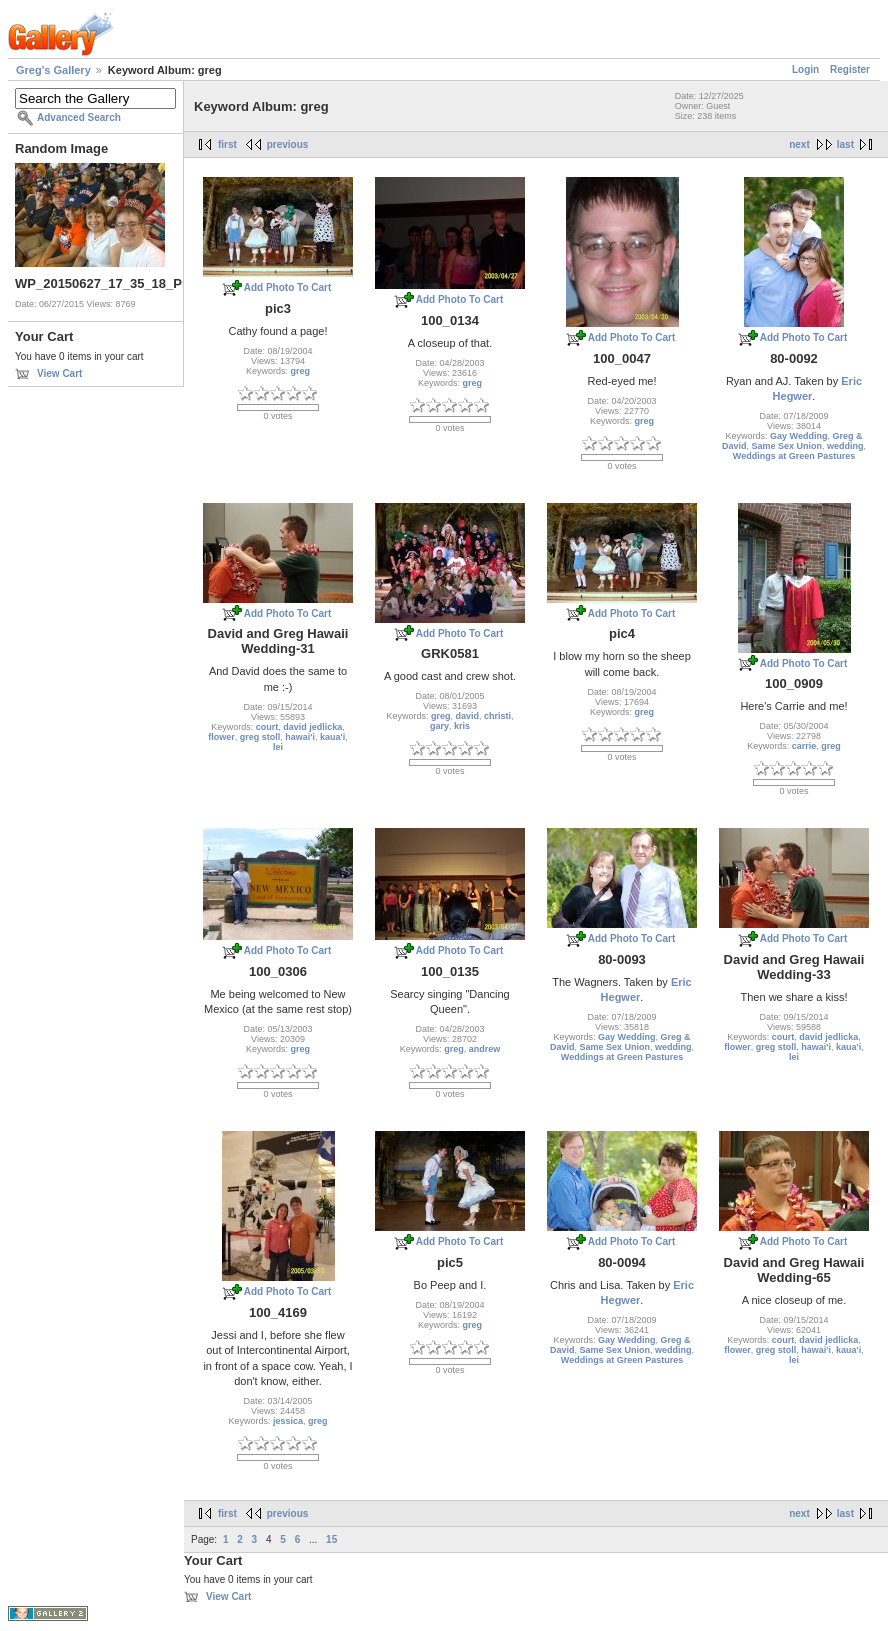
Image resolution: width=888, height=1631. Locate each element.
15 (331, 1539)
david (468, 716)
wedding (845, 446)
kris (462, 726)
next (799, 144)
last (845, 144)
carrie (804, 746)
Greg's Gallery (53, 70)
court (267, 727)
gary (439, 726)
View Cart (59, 373)
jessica (288, 1421)
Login (805, 69)
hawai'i (300, 737)
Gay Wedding (798, 436)
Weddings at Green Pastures (794, 456)
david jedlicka (312, 727)
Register (850, 69)
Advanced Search (79, 117)
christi (497, 716)
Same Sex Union (786, 446)
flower (221, 737)
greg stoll (260, 737)
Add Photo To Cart (288, 287)
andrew (485, 1049)
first (227, 144)
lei (278, 747)
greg (301, 371)
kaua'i (332, 737)
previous (288, 144)
